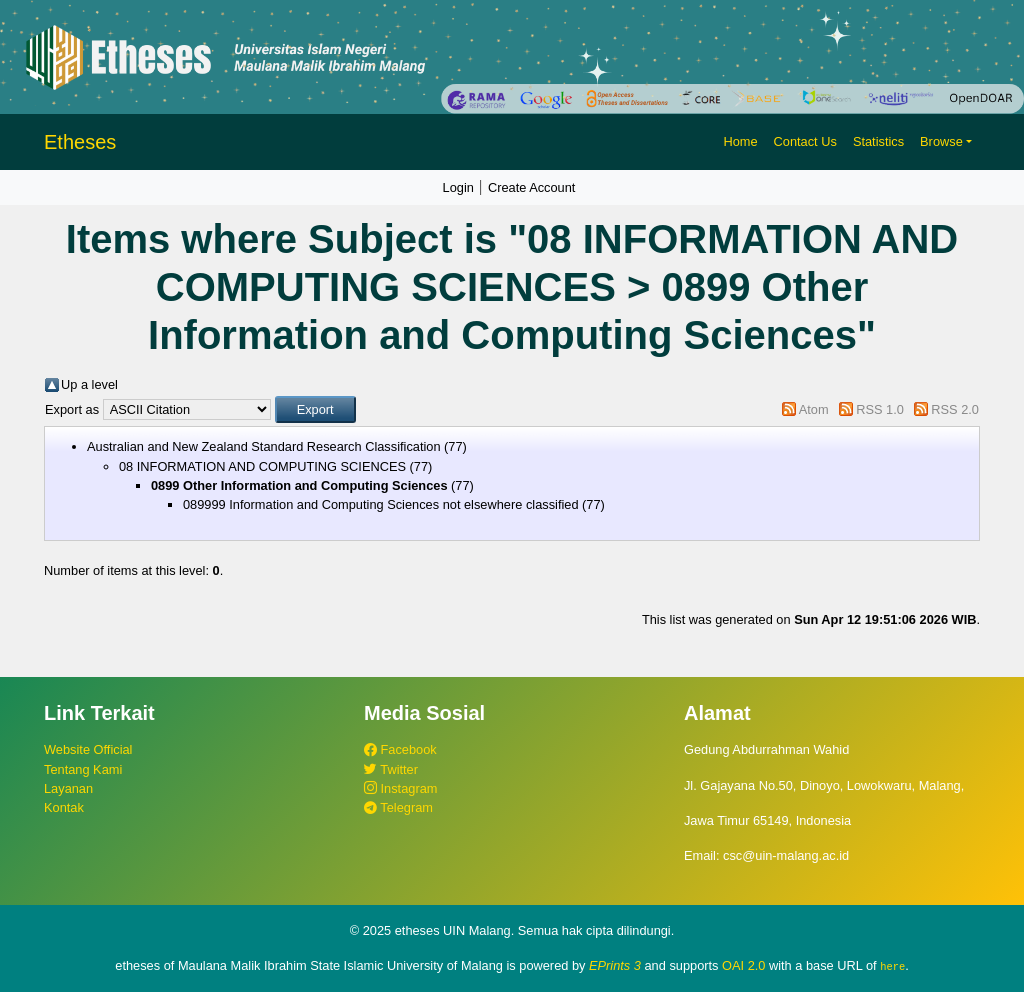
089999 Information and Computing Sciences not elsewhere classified (381, 504)
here (892, 966)
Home (740, 141)
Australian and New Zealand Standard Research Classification (264, 446)
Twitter (391, 769)
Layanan (68, 788)
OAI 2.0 (743, 965)
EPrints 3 (615, 965)
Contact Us (805, 141)
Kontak (64, 807)
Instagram (400, 788)
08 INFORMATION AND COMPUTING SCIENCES (262, 466)
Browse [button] (941, 141)
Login (458, 187)
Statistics (878, 141)
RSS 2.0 (955, 409)
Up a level (89, 384)
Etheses (80, 142)
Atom (814, 409)
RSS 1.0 (880, 409)
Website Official (88, 749)
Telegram (398, 807)
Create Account (532, 187)
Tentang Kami (83, 769)
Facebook (400, 749)
